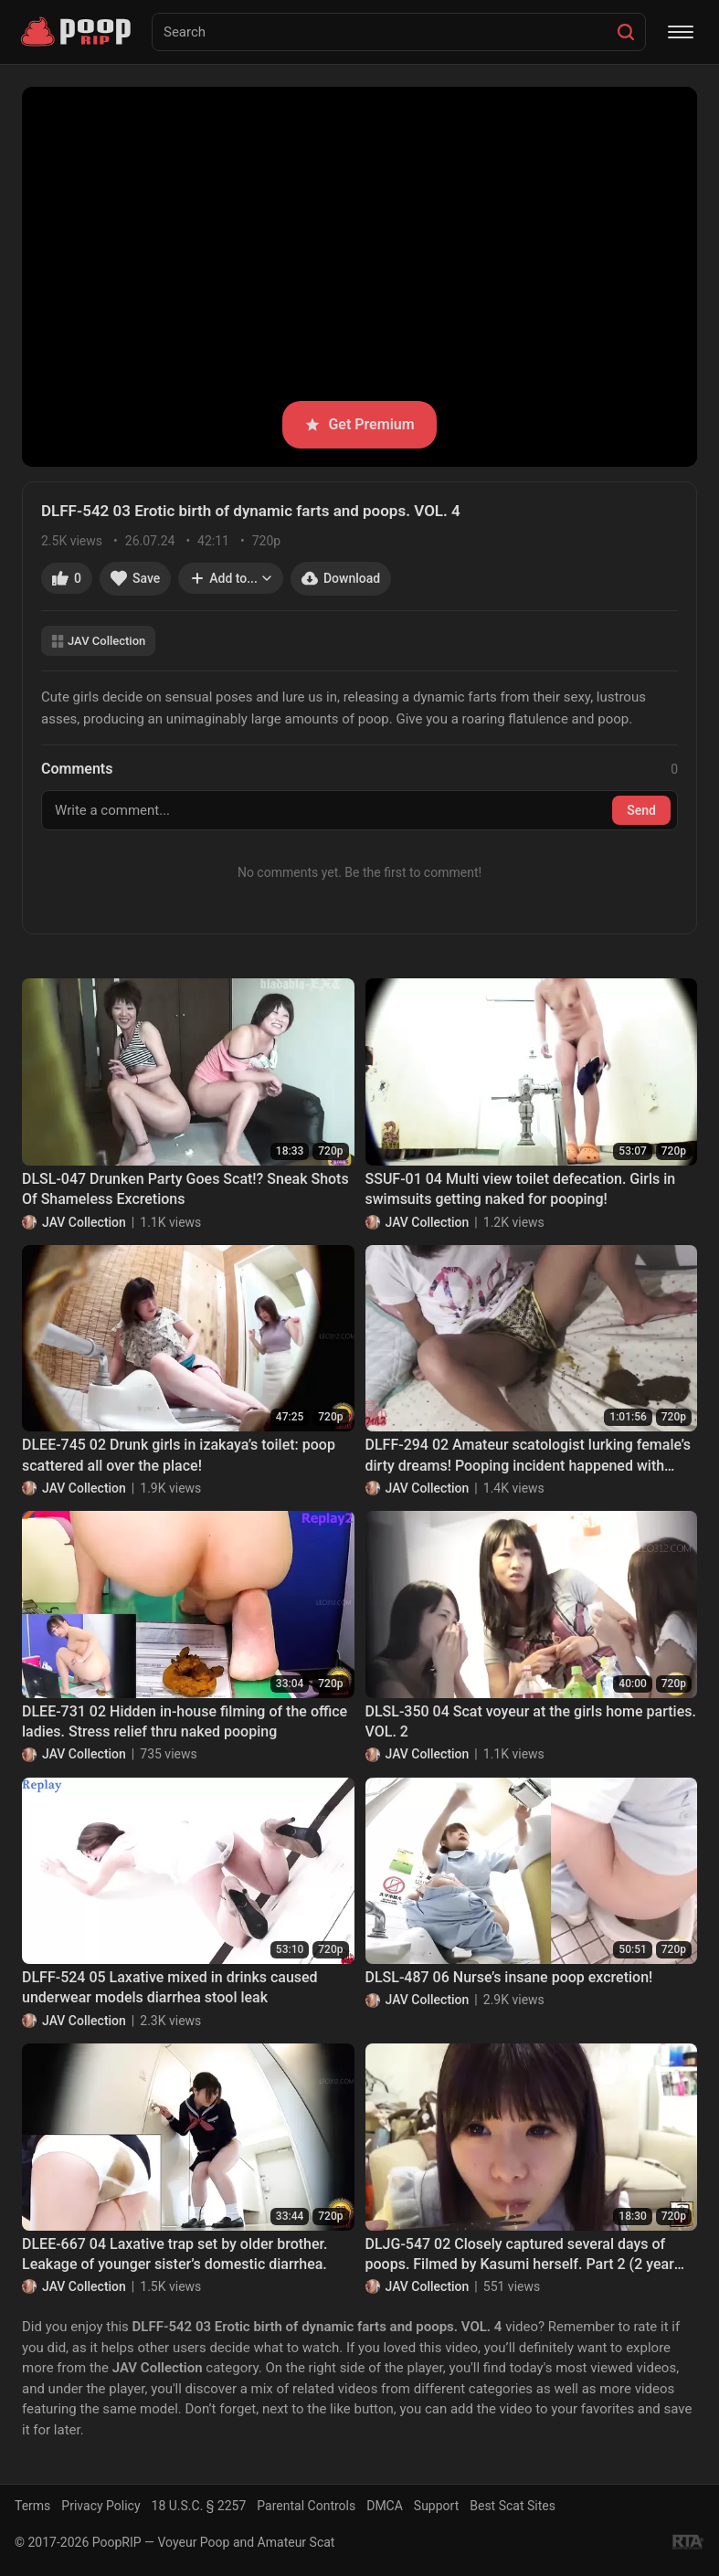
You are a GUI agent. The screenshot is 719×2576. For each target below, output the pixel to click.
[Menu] (681, 32)
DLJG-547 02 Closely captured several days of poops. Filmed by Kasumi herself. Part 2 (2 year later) (519, 2255)
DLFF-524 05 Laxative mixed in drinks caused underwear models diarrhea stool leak (170, 1987)
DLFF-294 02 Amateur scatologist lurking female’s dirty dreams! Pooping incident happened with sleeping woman (528, 1456)
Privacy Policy (100, 2505)
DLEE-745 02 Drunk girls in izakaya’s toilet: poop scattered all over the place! (178, 1454)
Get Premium (359, 424)
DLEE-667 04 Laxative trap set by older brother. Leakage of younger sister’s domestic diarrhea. (175, 2254)
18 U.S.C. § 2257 (199, 2505)
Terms (32, 2505)
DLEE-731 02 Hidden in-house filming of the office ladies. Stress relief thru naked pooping (184, 1721)
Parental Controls (306, 2505)
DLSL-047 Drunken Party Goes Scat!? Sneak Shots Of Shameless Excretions (185, 1189)
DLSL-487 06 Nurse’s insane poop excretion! (509, 1977)
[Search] (626, 32)
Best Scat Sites (512, 2505)
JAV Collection (98, 641)
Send (641, 810)
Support (436, 2505)
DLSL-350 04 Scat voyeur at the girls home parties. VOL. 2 (530, 1721)
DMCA (384, 2505)
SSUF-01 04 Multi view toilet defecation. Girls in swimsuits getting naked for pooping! (520, 1189)
